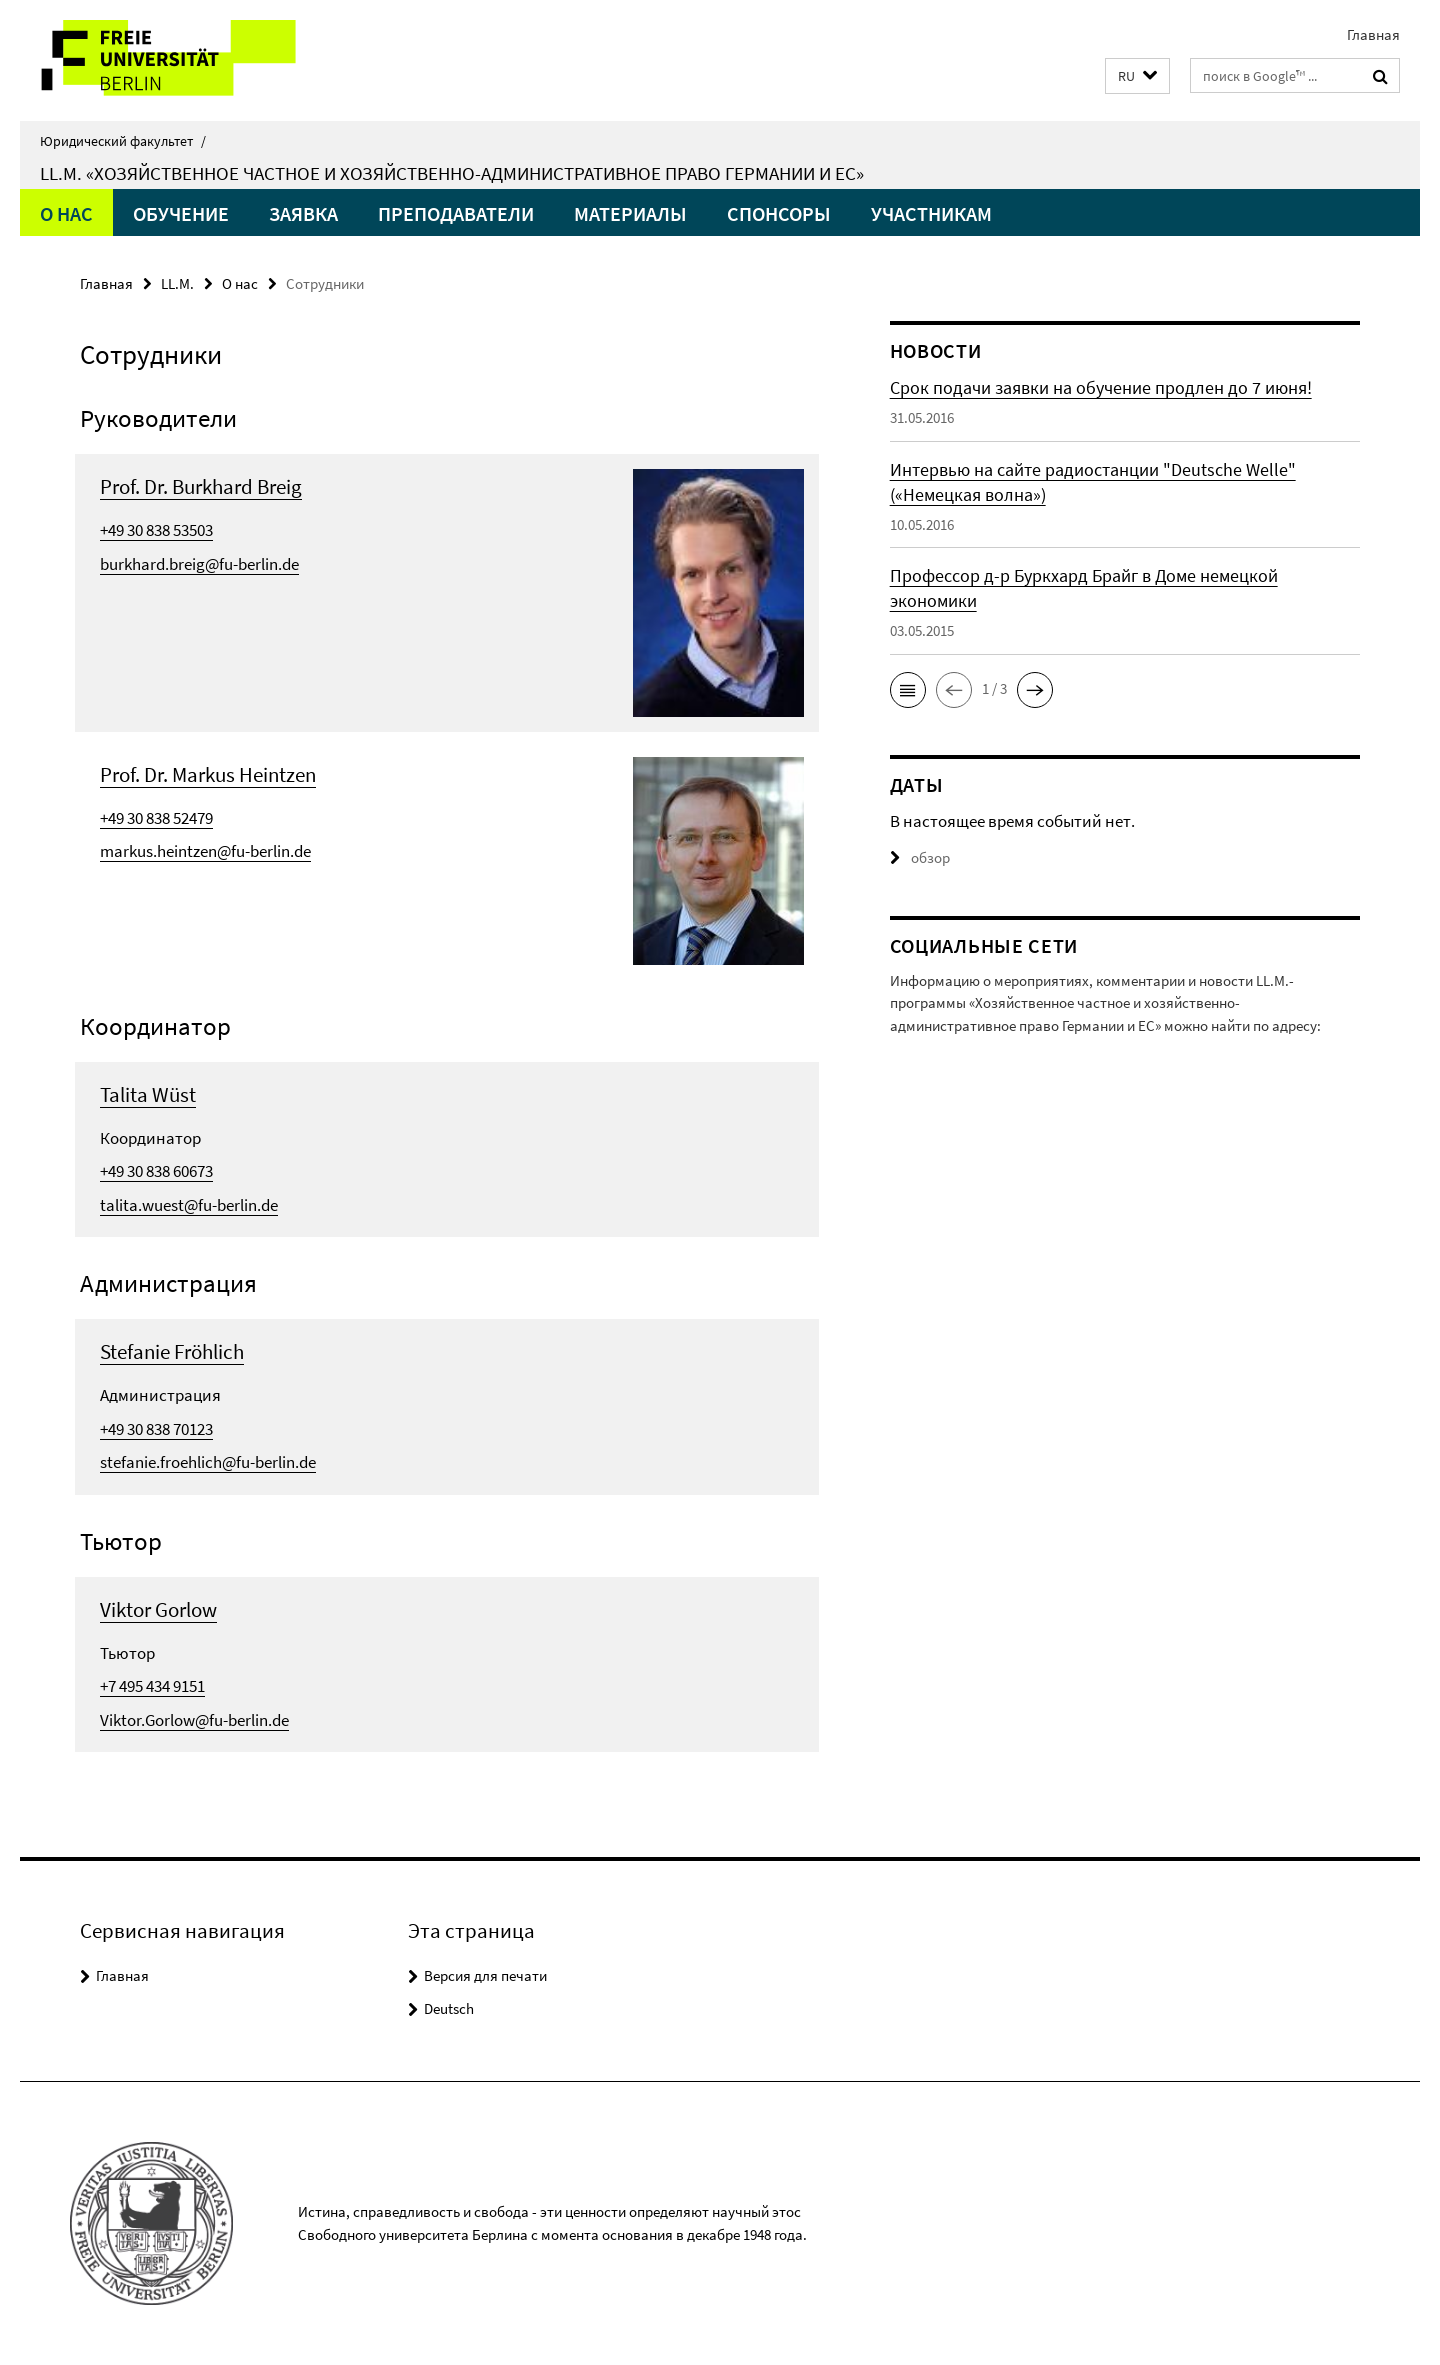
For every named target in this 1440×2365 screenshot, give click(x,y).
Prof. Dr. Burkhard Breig (201, 486)
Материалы (630, 213)
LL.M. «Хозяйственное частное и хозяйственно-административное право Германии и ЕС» (452, 173)
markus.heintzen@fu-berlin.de (205, 851)
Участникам (931, 213)
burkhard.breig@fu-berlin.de (199, 564)
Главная (1373, 34)
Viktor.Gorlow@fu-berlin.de (194, 1720)
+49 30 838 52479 (156, 818)
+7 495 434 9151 (152, 1686)
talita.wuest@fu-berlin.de (189, 1205)
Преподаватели (456, 213)
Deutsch (449, 2008)
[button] (1137, 76)
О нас (66, 213)
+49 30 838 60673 (156, 1171)
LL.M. (177, 283)
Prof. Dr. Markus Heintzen (208, 774)
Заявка (303, 213)
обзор (920, 857)
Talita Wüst (148, 1094)
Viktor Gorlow (158, 1609)
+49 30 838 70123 (156, 1429)
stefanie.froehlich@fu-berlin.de (208, 1462)
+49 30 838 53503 (156, 530)
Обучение (181, 213)
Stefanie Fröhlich (172, 1351)
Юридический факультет (123, 141)
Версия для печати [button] (485, 1975)
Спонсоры (779, 213)
